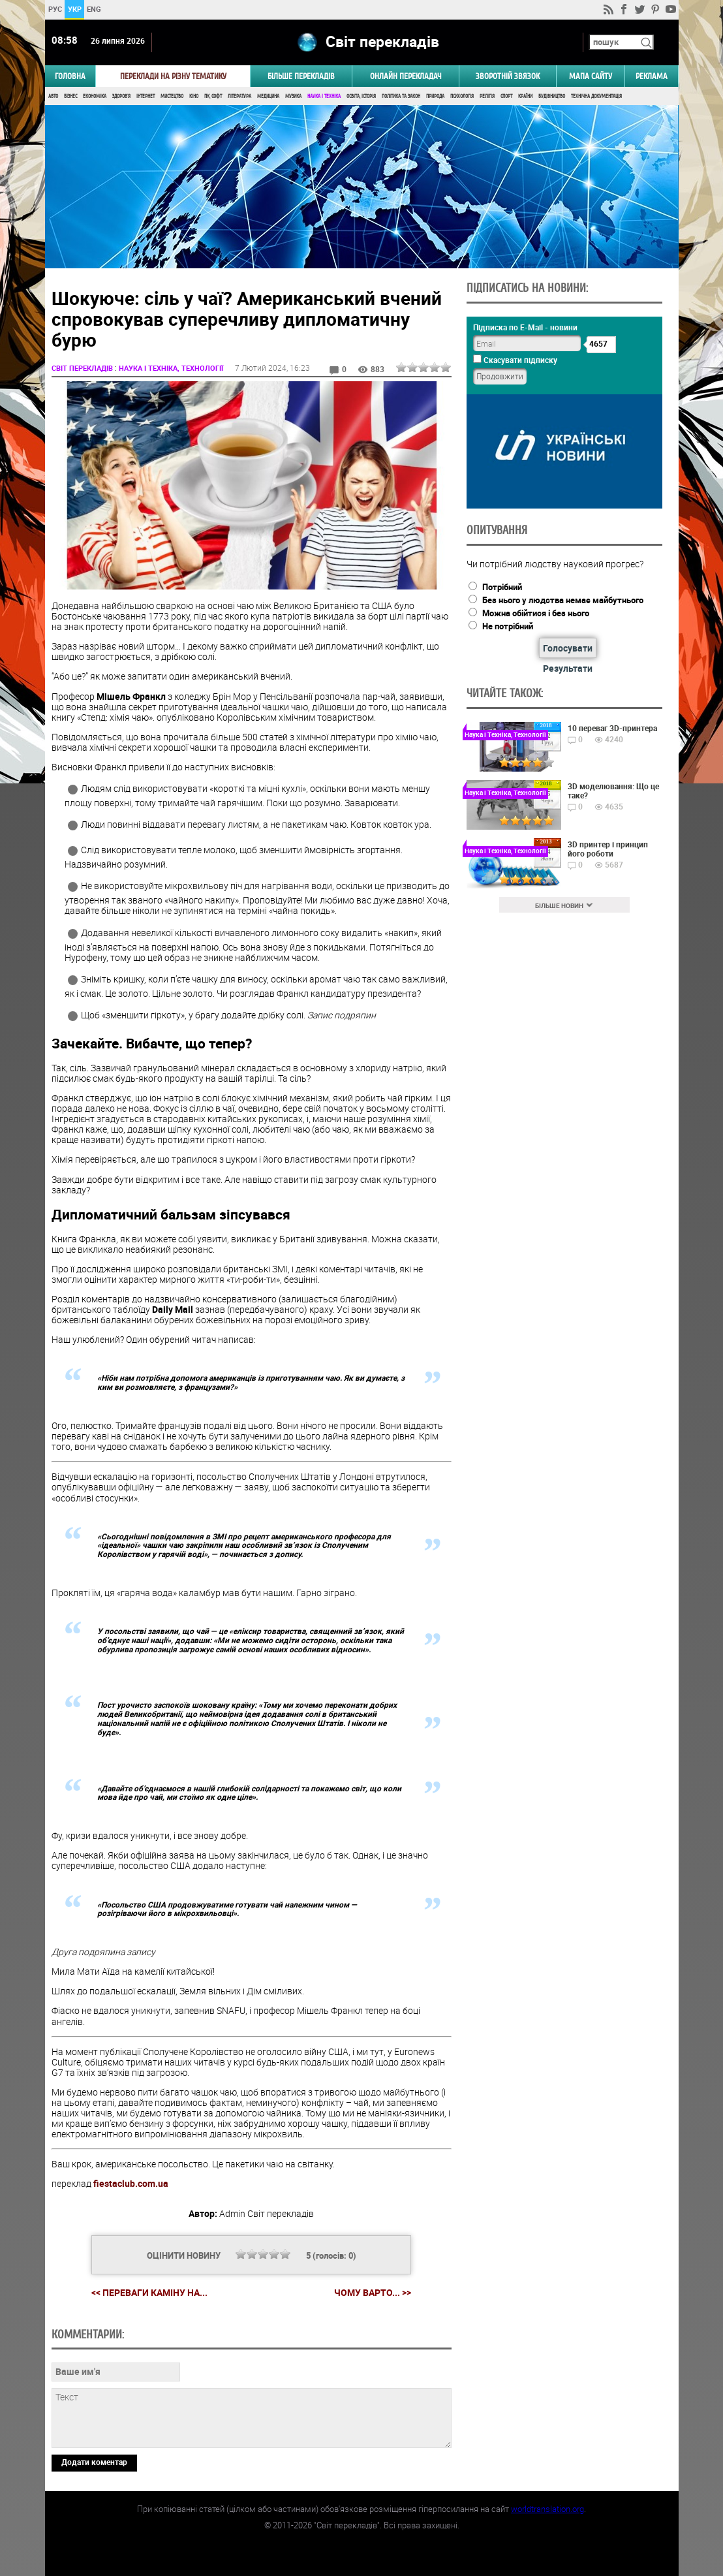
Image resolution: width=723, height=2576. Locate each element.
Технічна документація (596, 96)
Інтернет (145, 96)
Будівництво (551, 96)
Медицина (268, 96)
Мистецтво (172, 96)
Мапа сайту (590, 76)
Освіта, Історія (361, 96)
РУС (54, 9)
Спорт (506, 96)
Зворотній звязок (508, 76)
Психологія (462, 96)
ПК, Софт (213, 96)
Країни (525, 96)
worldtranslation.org (547, 2509)
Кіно (193, 96)
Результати (567, 668)
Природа (435, 96)
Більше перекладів (301, 76)
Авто (53, 96)
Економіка (94, 96)
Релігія (487, 96)
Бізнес (70, 96)
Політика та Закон (401, 96)
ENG (94, 9)
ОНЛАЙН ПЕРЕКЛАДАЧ (406, 76)
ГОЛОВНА (70, 76)
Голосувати (567, 648)
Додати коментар (94, 2462)
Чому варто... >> (372, 2292)
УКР (74, 9)
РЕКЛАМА (652, 76)
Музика (293, 96)
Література (239, 96)
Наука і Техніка (324, 96)
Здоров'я (121, 96)
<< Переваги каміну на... (149, 2292)
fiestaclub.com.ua (130, 2183)
